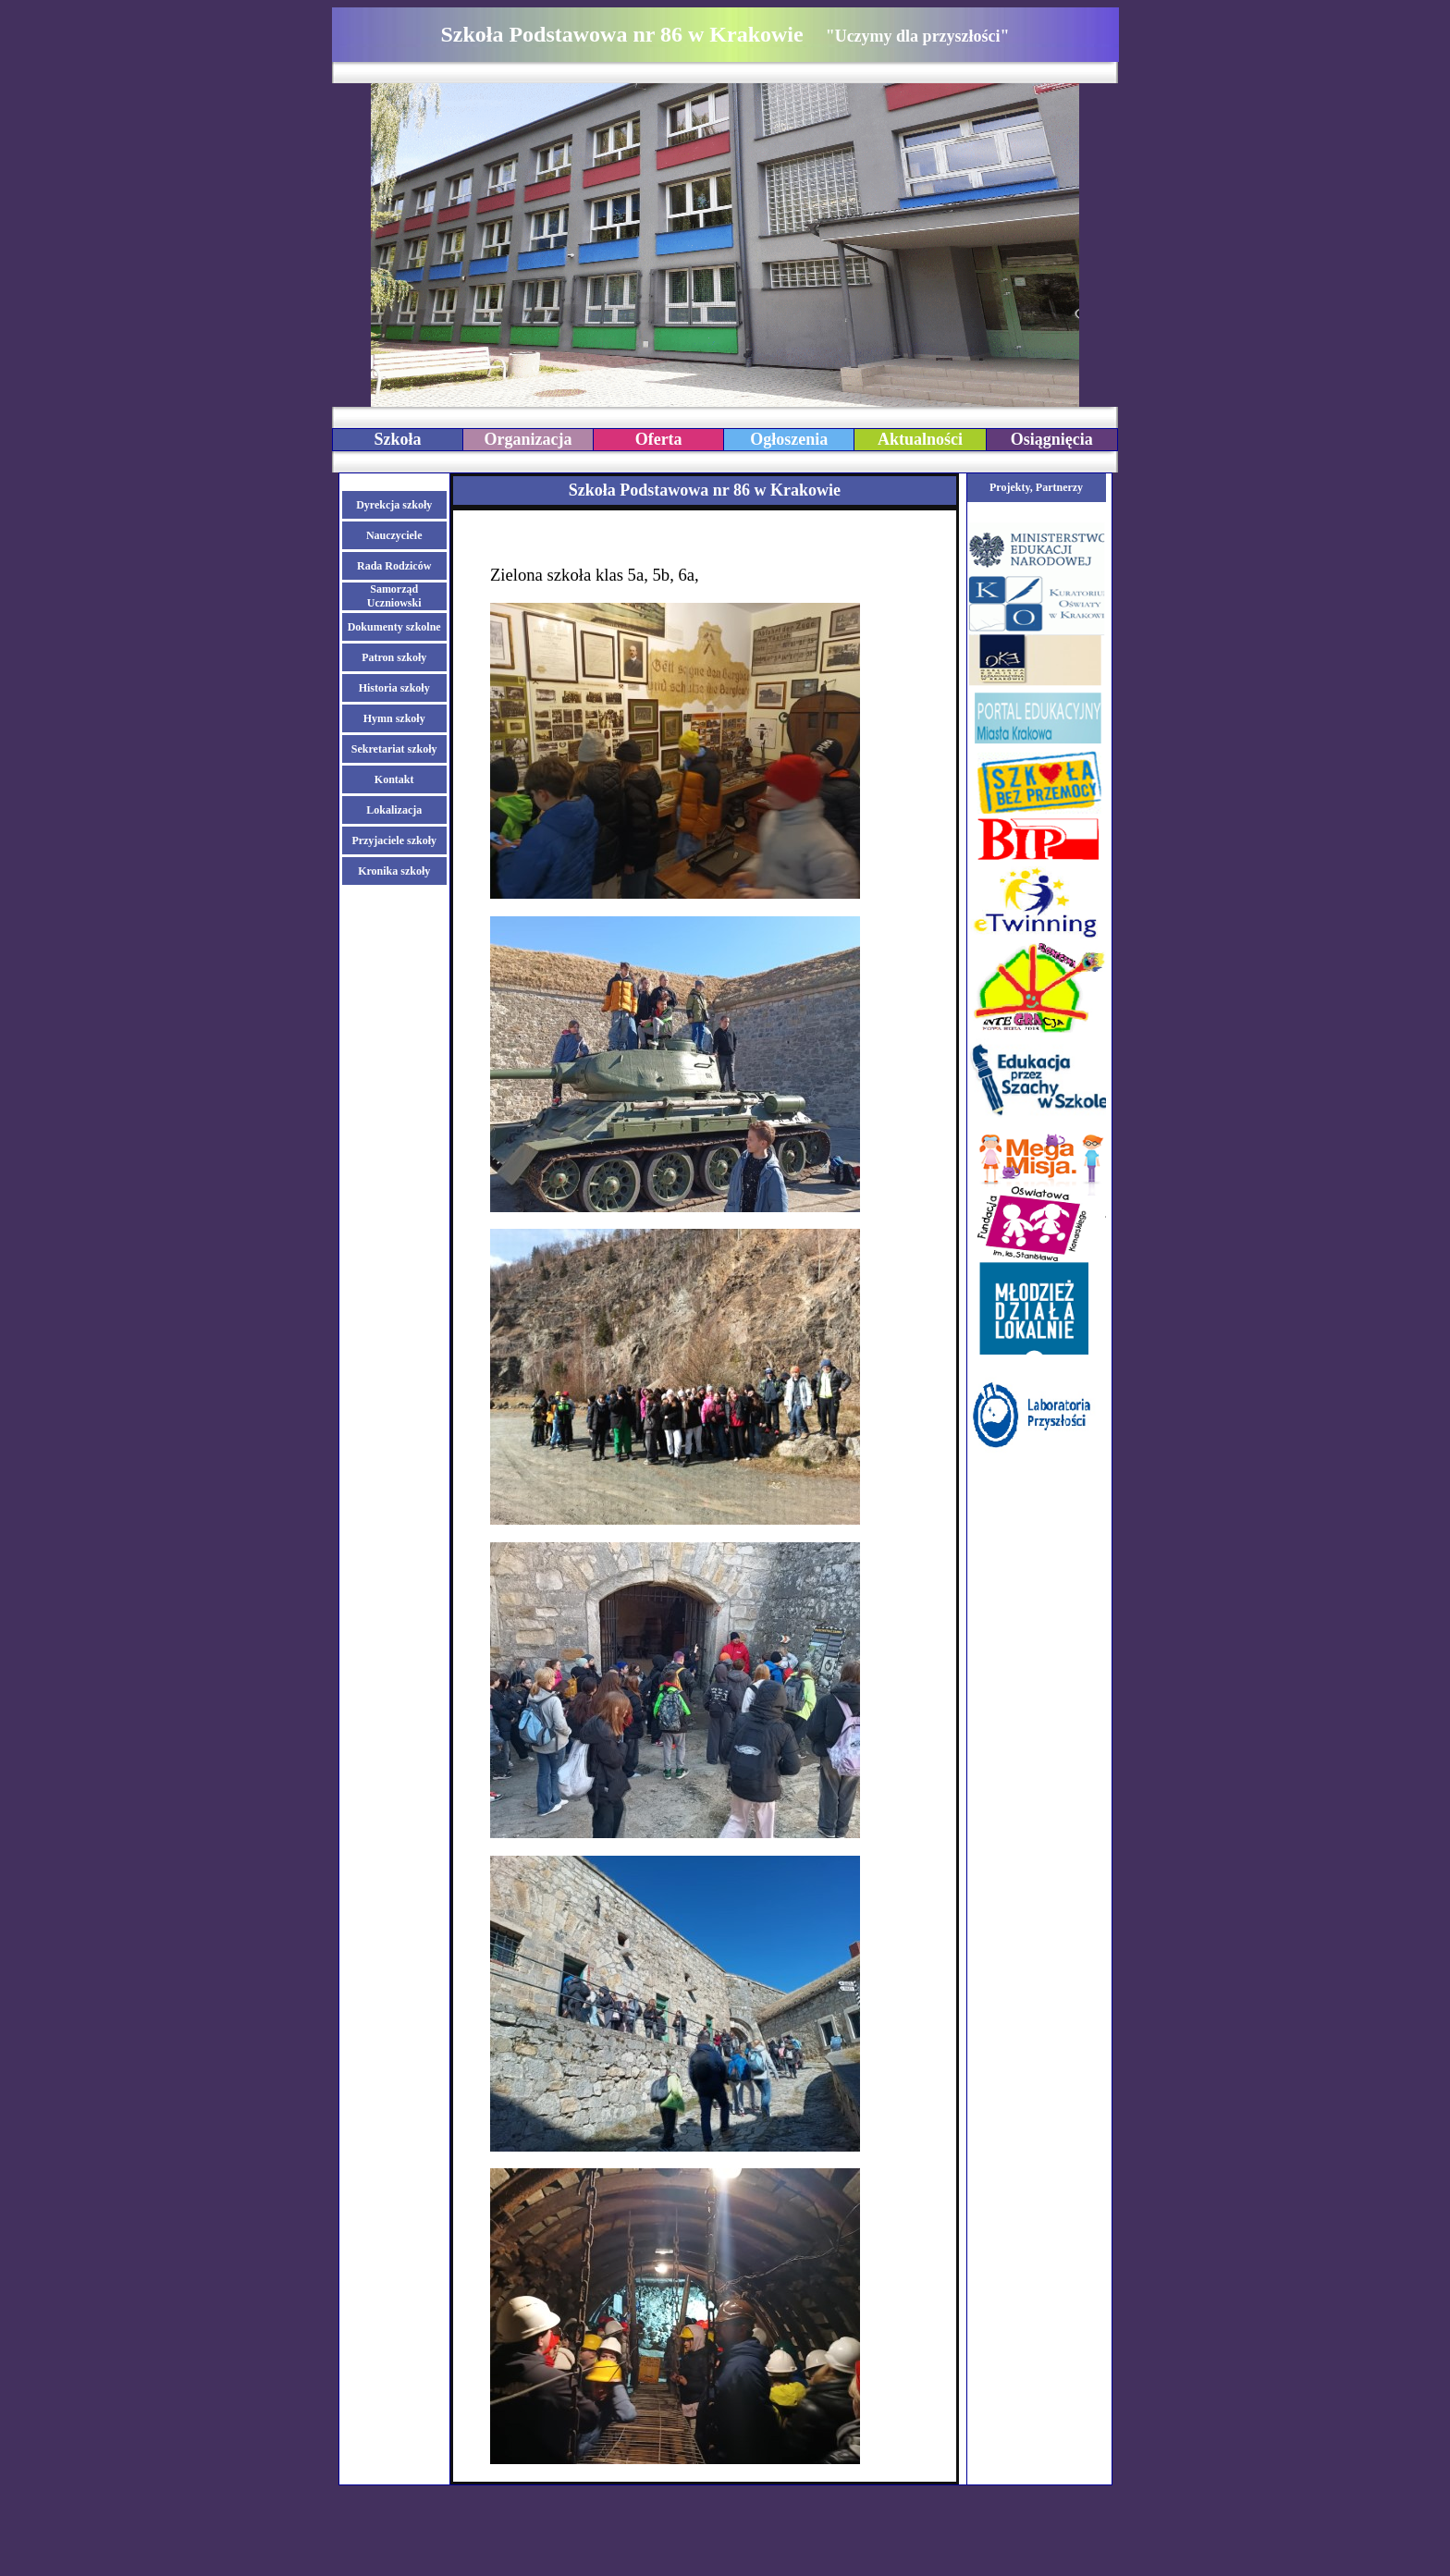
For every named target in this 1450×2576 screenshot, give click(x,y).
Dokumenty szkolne (394, 626)
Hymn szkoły (394, 718)
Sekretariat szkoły (394, 748)
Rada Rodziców (394, 565)
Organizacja (528, 439)
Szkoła (397, 439)
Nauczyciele (394, 535)
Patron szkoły (394, 657)
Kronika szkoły (394, 871)
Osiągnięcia (1052, 439)
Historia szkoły (394, 687)
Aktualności (920, 439)
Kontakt (394, 779)
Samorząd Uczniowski (394, 596)
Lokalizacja (394, 809)
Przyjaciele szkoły (393, 840)
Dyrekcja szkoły (394, 504)
